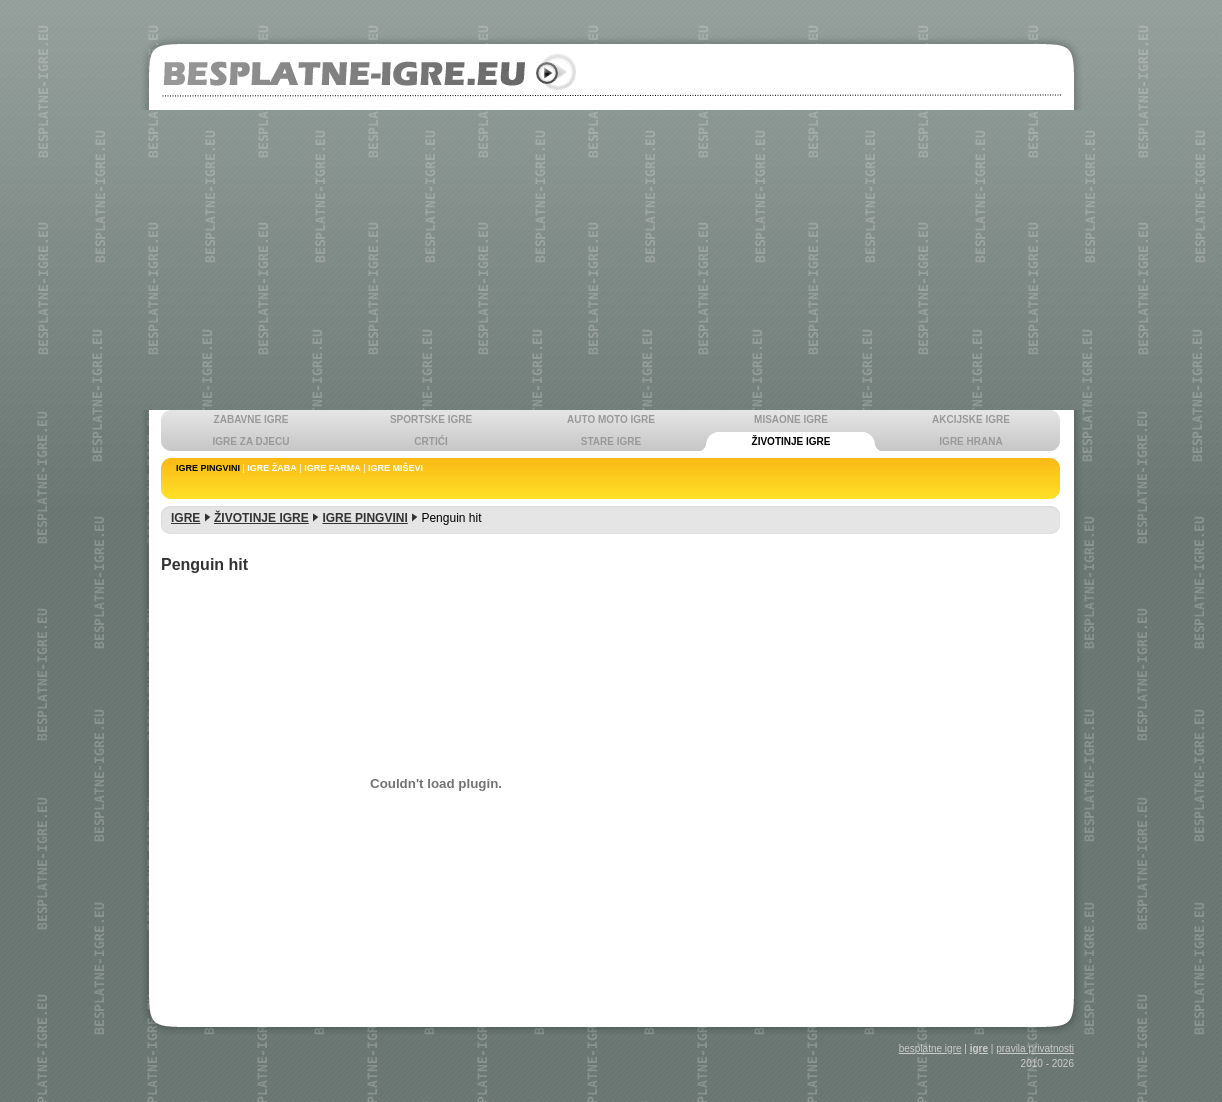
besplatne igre (930, 1048)
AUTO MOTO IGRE (611, 419)
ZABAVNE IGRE (251, 419)
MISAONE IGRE (791, 419)
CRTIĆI (430, 441)
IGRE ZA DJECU (251, 441)
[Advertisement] (611, 260)
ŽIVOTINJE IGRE (791, 441)
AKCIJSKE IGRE (971, 419)
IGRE (185, 518)
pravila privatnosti (1035, 1048)
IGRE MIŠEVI (395, 468)
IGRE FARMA (332, 468)
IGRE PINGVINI (208, 468)
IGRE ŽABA (272, 468)
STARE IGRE (611, 441)
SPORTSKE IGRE (431, 419)
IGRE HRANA (970, 441)
